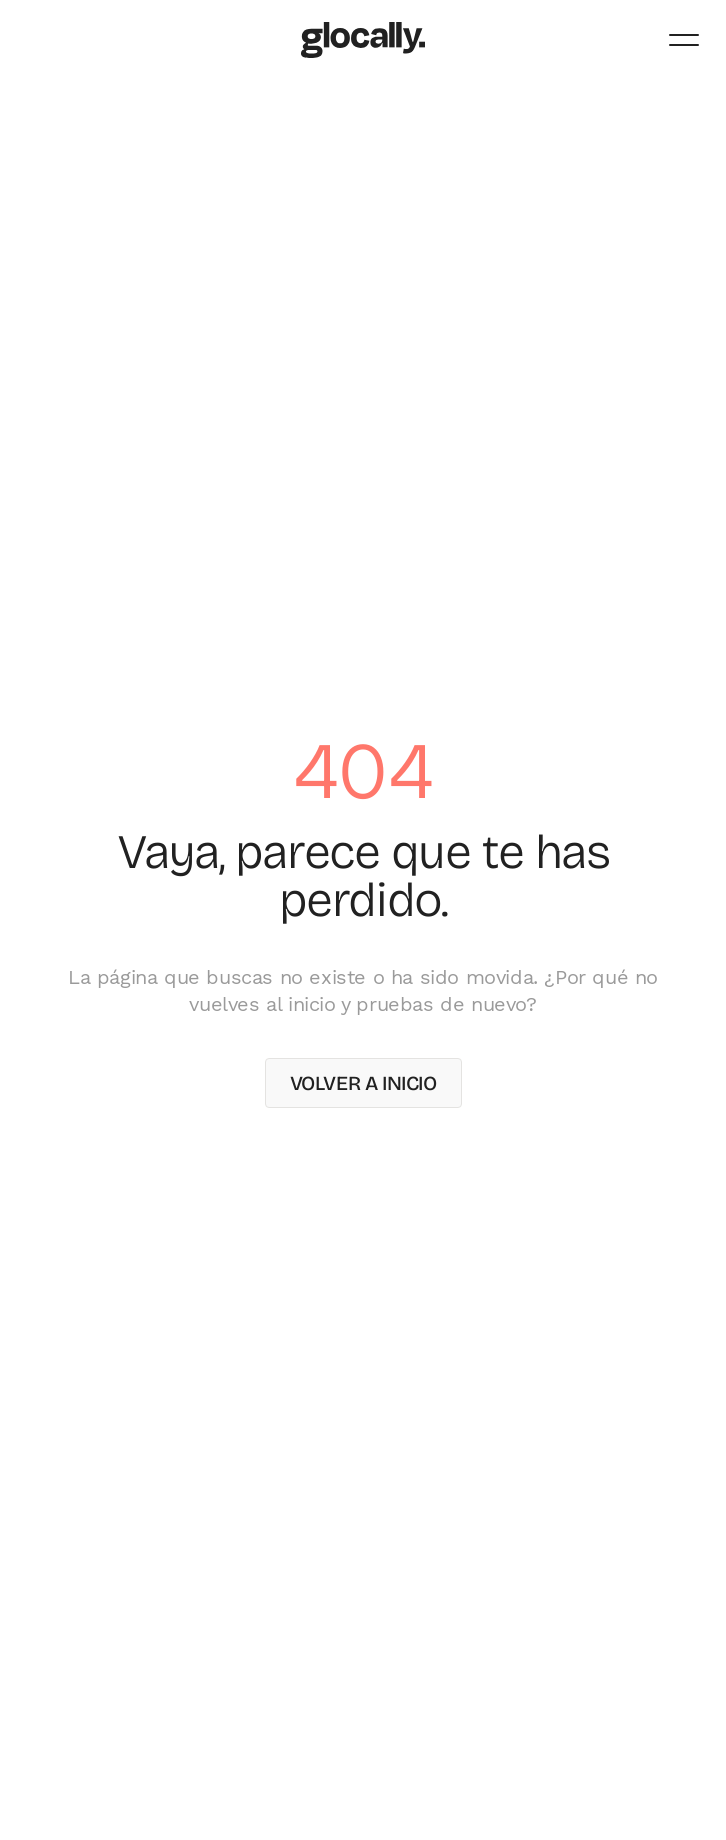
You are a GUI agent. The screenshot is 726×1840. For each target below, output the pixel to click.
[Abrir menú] (684, 40)
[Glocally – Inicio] (363, 40)
